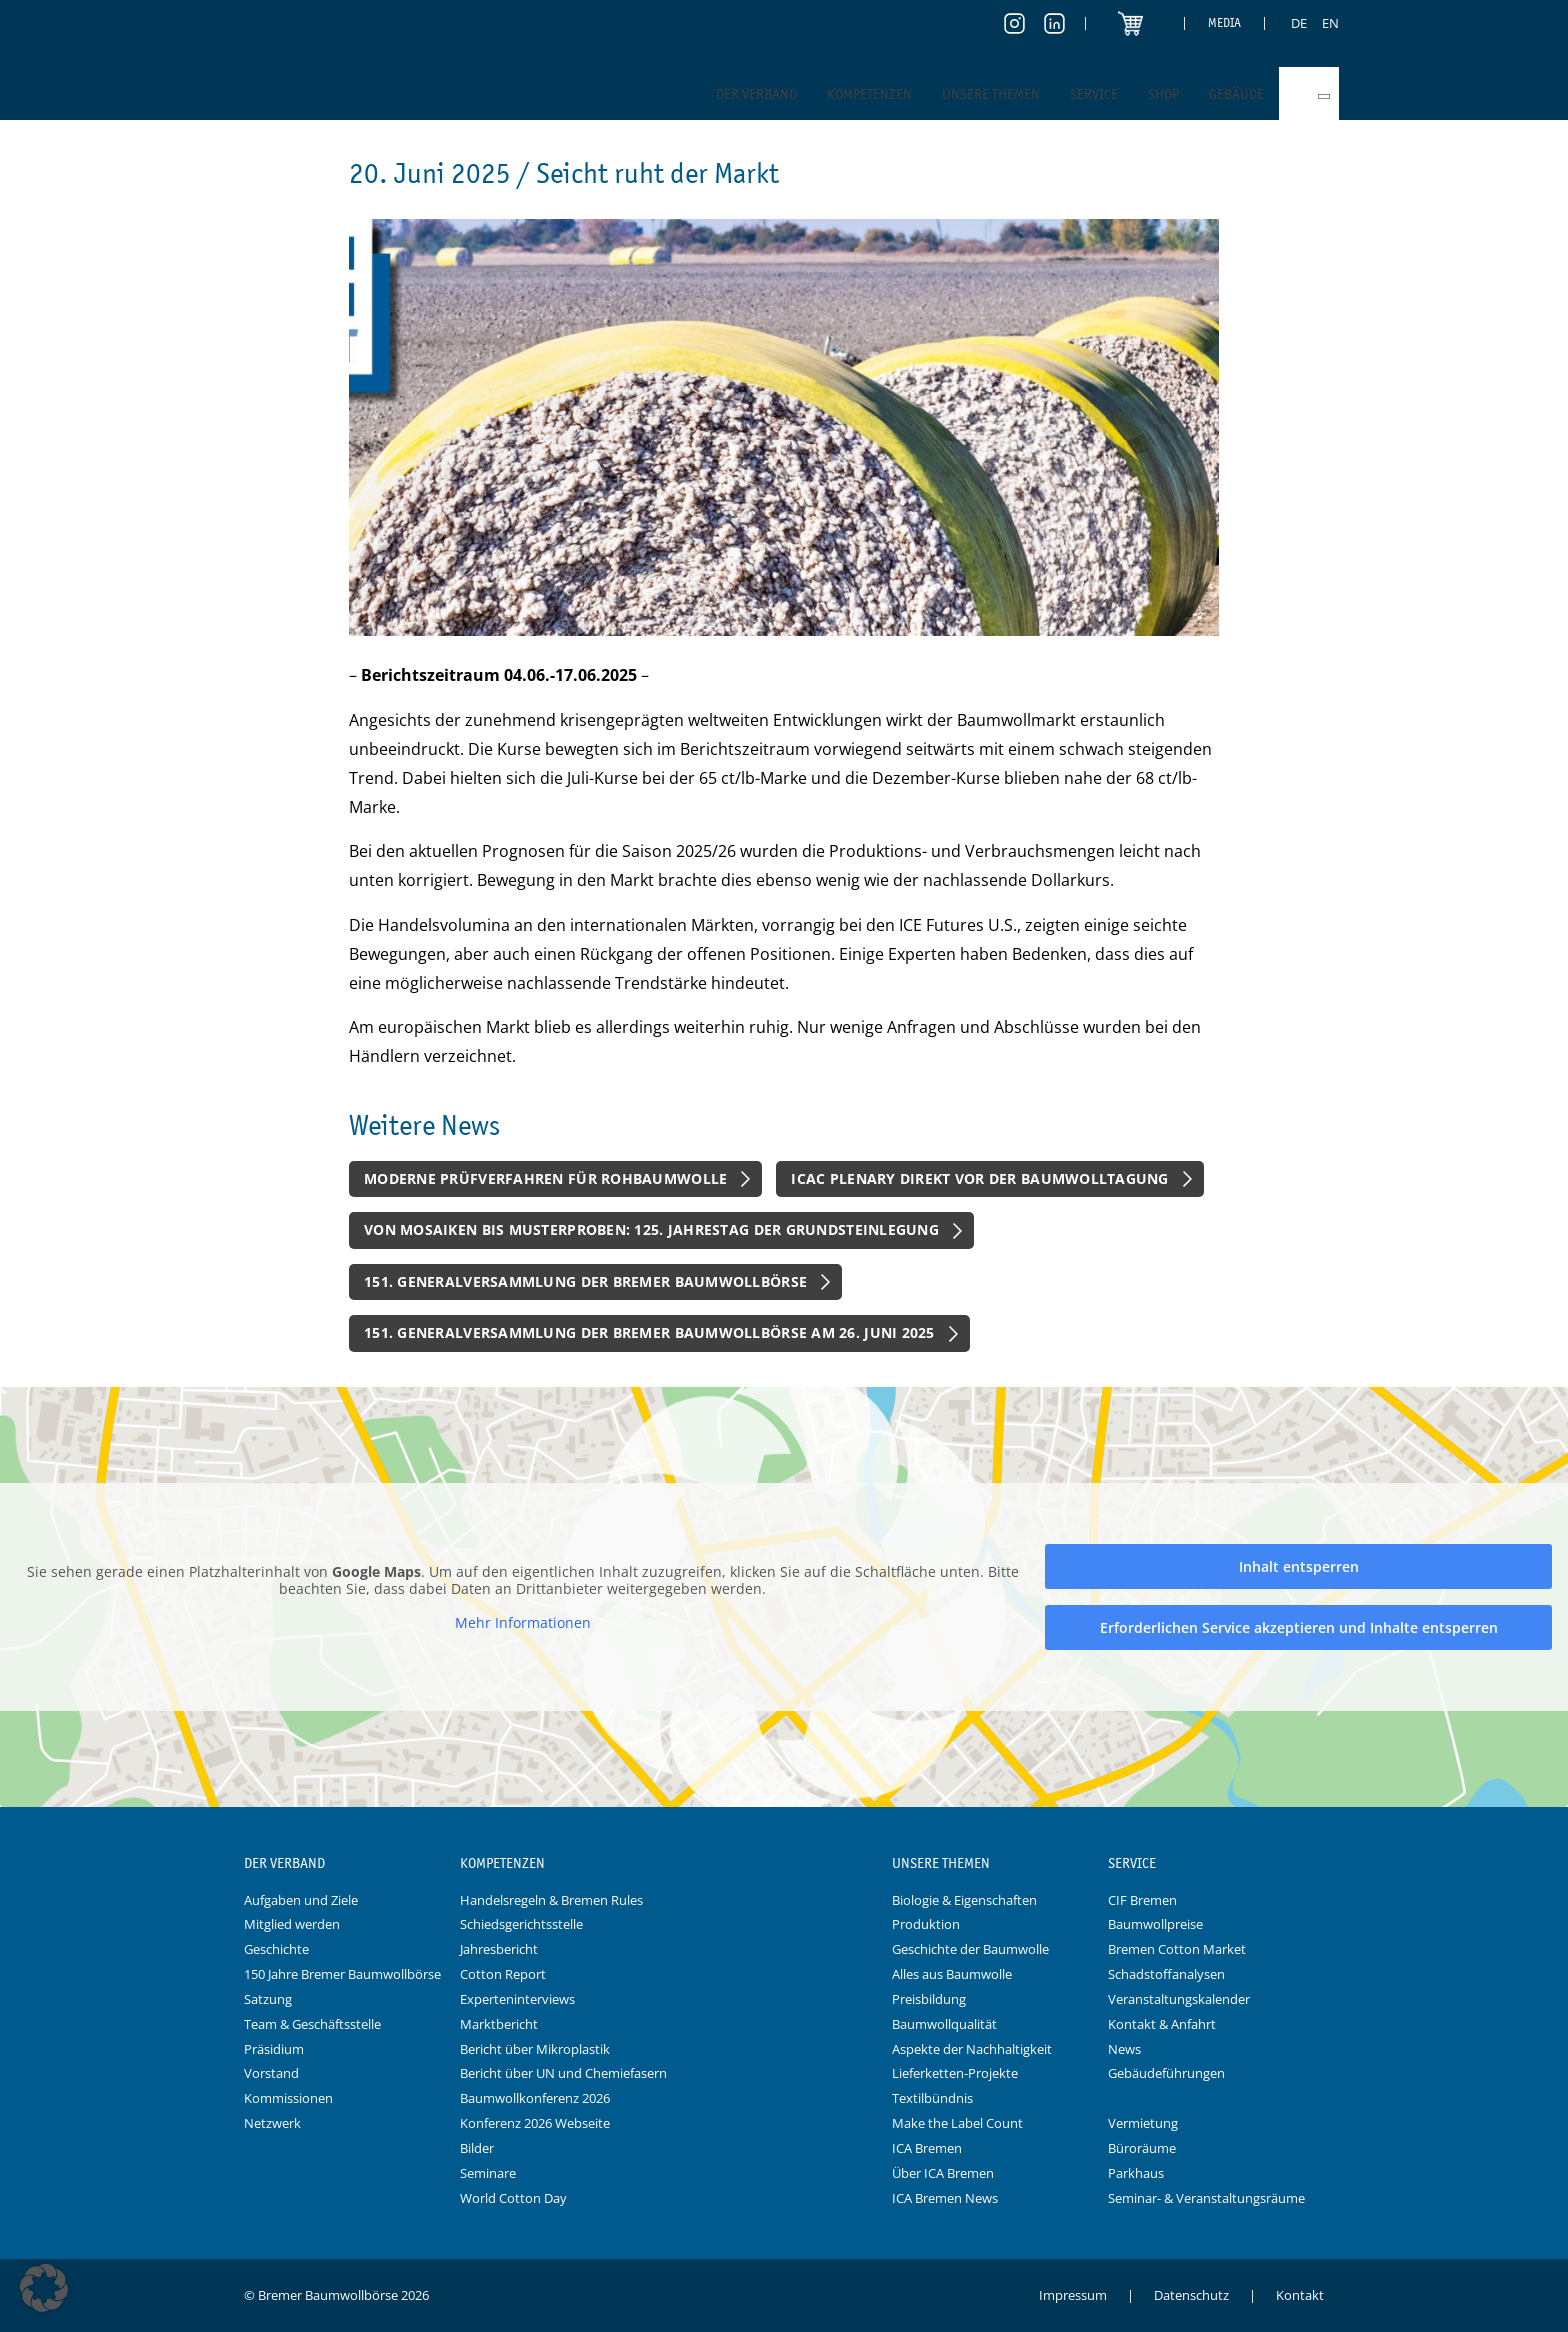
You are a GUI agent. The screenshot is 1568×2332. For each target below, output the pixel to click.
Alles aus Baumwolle (952, 1974)
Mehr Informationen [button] (523, 1623)
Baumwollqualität (944, 2024)
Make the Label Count (957, 2123)
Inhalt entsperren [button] (1299, 1566)
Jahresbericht (499, 1949)
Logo (784, 1864)
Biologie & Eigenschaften (964, 1900)
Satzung (268, 1999)
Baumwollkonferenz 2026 (535, 2098)
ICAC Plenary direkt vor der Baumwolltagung (979, 1178)
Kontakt (1300, 2295)
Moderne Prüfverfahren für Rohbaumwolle (545, 1178)
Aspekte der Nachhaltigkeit (972, 2049)
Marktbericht (499, 2024)
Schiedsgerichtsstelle (521, 1924)
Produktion (926, 1924)
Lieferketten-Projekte (955, 2073)
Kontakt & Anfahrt (1162, 2024)
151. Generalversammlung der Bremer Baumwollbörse (585, 1281)
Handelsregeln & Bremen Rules (551, 1900)
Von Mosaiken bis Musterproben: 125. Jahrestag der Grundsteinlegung (651, 1229)
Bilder (477, 2148)
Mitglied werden (292, 1924)
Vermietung (1143, 2123)
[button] (44, 2288)
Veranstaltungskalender (1179, 1999)
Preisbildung (929, 1999)
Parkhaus (1136, 2173)
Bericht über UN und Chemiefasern (563, 2073)
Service (1094, 94)
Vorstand (271, 2073)
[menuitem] (1299, 23)
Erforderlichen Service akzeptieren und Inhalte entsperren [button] (1299, 1627)
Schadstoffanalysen (1166, 1974)
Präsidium (274, 2049)
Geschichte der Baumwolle (970, 1949)
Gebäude (1236, 94)
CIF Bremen (1142, 1900)
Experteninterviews (517, 1999)
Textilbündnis (932, 2098)
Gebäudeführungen (1166, 2073)
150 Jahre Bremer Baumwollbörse (342, 1974)
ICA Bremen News (945, 2198)
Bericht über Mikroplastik (535, 2049)
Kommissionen (288, 2098)
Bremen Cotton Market (1177, 1949)
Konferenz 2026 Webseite (535, 2123)
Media (1224, 22)
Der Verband (756, 94)
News (1124, 2049)
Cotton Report (503, 1974)
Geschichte (276, 1949)
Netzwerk (272, 2123)
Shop (1163, 94)
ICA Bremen (927, 2148)
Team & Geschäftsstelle (312, 2024)
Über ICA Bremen (943, 2173)
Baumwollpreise (1155, 1924)
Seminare (488, 2173)
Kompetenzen (869, 94)
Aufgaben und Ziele (301, 1900)
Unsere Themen (991, 94)
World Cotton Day (513, 2198)
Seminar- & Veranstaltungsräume (1206, 2198)
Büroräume (1142, 2148)
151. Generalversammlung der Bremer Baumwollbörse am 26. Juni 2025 (649, 1332)
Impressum (1073, 2295)
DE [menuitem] (1299, 23)
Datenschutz (1191, 2295)
